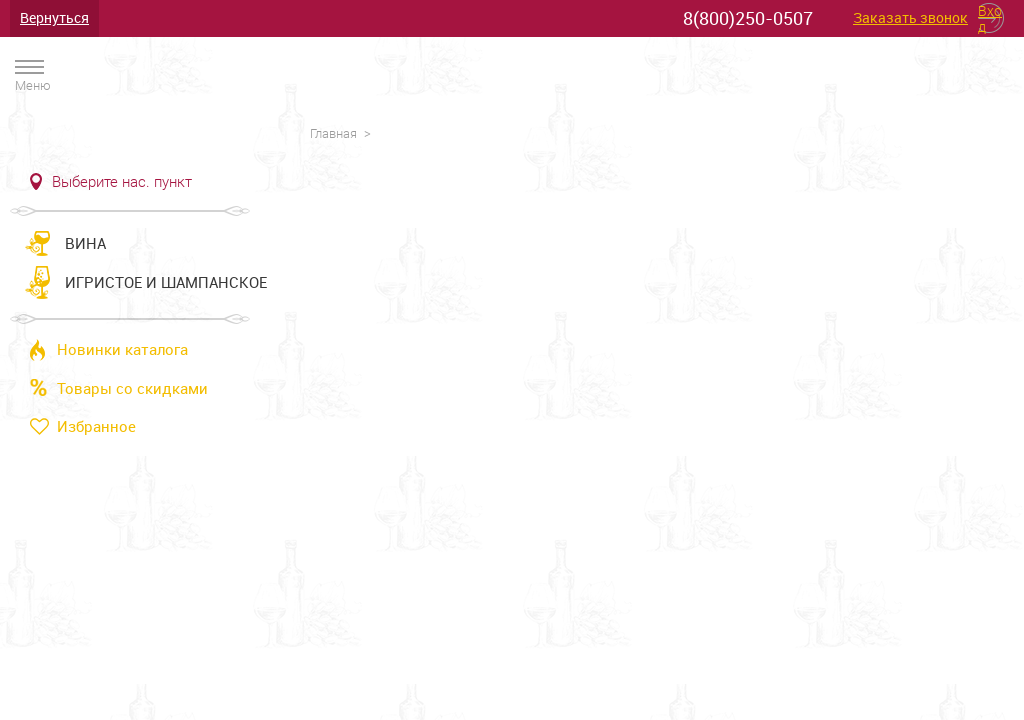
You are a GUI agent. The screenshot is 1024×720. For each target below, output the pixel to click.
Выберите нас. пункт (122, 182)
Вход (990, 18)
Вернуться (54, 17)
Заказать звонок (910, 18)
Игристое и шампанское (166, 282)
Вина (85, 243)
